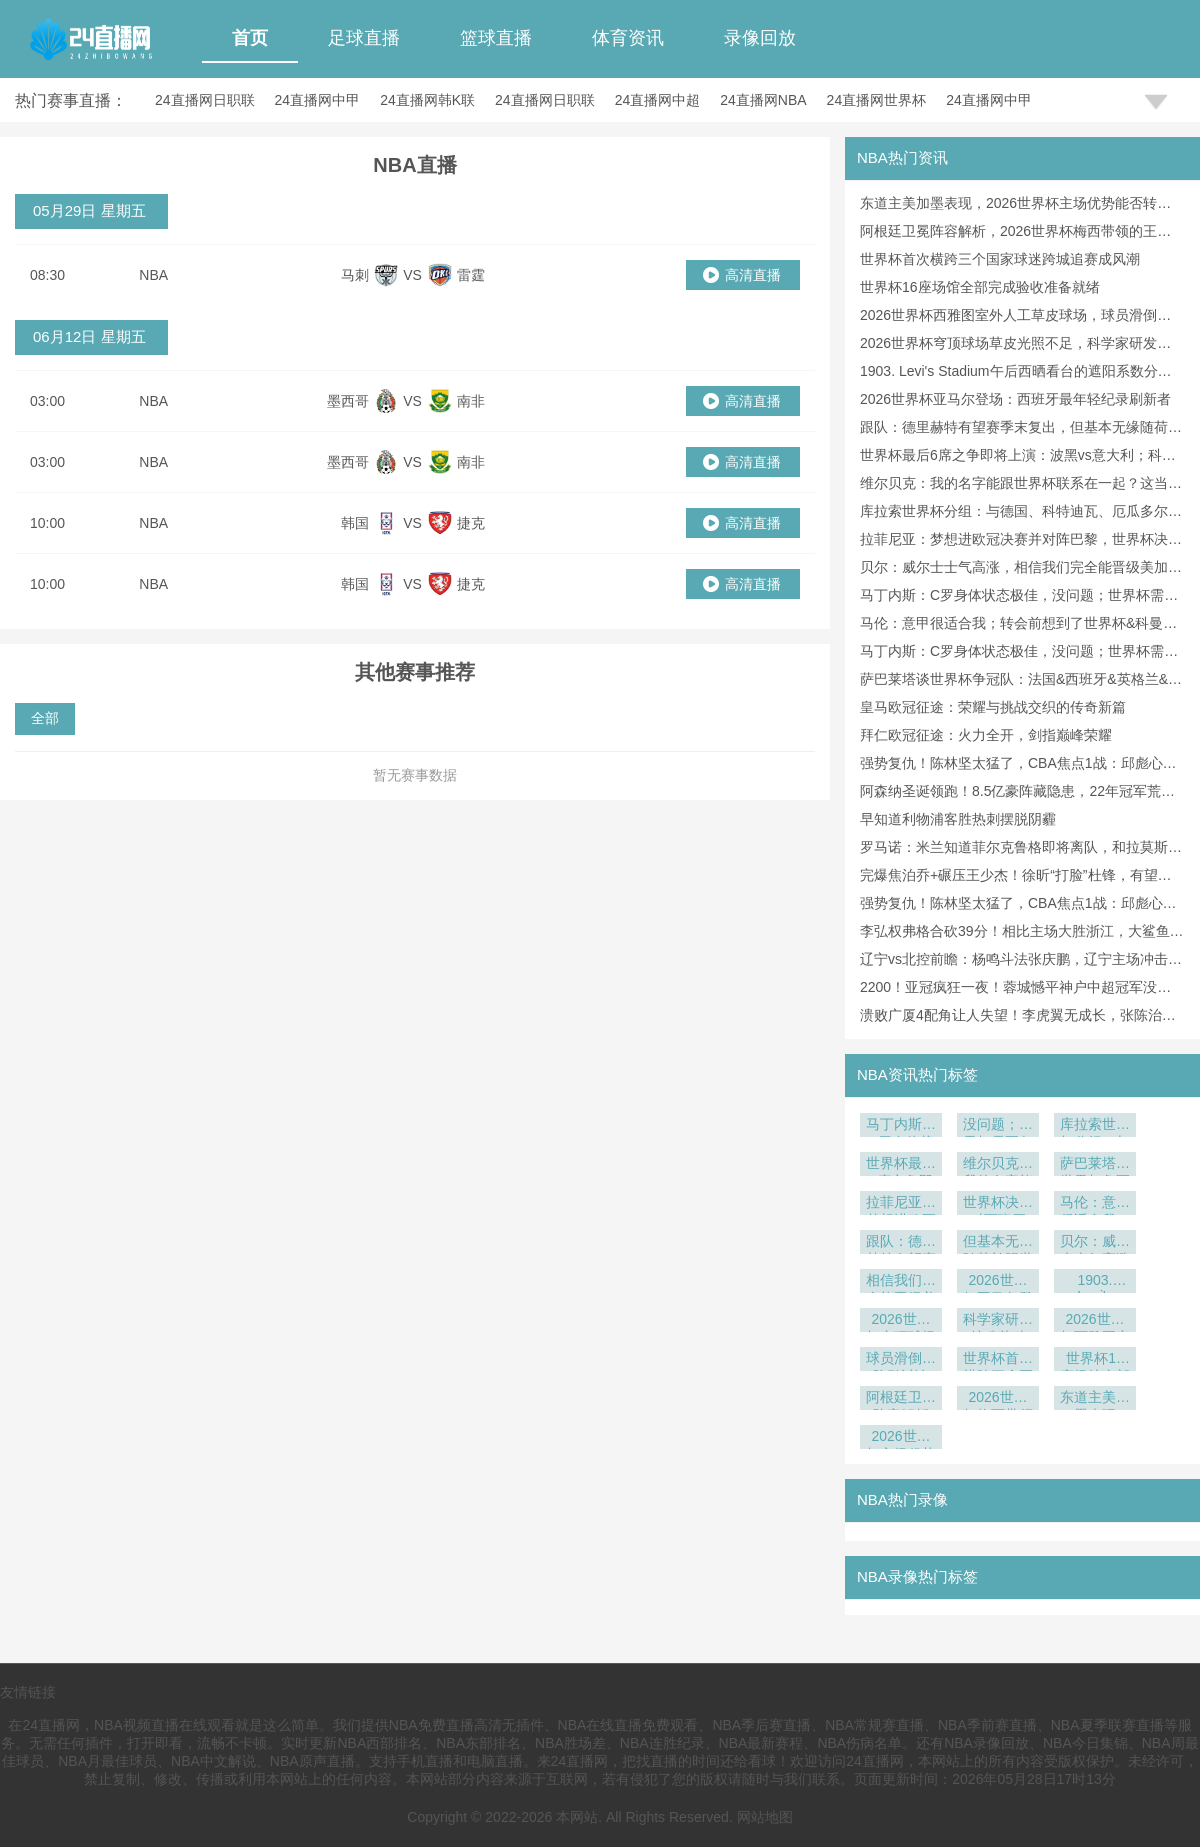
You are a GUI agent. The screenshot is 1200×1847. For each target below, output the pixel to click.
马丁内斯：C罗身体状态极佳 (901, 1126)
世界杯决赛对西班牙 (998, 1204)
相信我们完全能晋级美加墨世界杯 (901, 1282)
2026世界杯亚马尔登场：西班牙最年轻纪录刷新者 (1015, 399)
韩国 (355, 523)
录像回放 (760, 38)
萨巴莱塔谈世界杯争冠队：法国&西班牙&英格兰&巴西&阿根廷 (1095, 1165)
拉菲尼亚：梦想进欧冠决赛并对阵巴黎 (901, 1204)
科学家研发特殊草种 (998, 1321)
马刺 (355, 275)
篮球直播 (496, 38)
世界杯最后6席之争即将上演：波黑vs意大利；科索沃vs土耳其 (901, 1165)
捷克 (471, 523)
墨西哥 (348, 401)
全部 (45, 718)
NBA (153, 275)
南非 (471, 401)
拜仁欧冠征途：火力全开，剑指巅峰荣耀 (986, 735)
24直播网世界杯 (877, 100)
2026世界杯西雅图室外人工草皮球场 (1095, 1321)
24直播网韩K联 (427, 100)
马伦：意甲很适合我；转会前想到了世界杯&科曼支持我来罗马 (1095, 1204)
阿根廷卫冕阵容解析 (901, 1399)
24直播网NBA (763, 100)
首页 (250, 38)
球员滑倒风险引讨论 (901, 1360)
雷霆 (471, 275)
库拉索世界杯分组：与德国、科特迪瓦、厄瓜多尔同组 (1095, 1126)
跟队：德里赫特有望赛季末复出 (901, 1243)
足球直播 (364, 38)
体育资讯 (628, 38)
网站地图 (765, 1817)
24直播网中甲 (318, 100)
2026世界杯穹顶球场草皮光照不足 (901, 1321)
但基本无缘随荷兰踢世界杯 (998, 1243)
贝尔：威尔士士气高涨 (1095, 1243)
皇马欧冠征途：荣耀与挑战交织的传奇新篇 (993, 707)
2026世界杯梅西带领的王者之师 (998, 1399)
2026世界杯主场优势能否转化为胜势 (901, 1438)
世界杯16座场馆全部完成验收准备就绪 (980, 287)
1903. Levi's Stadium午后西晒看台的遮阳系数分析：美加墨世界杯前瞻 (1095, 1282)
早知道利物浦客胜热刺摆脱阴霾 (958, 819)
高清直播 (753, 275)
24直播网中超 (658, 100)
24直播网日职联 (205, 100)
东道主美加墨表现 (1095, 1399)
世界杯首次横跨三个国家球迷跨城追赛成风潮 (1000, 259)
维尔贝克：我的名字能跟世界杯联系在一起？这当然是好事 (998, 1165)
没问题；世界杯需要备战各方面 (998, 1126)
